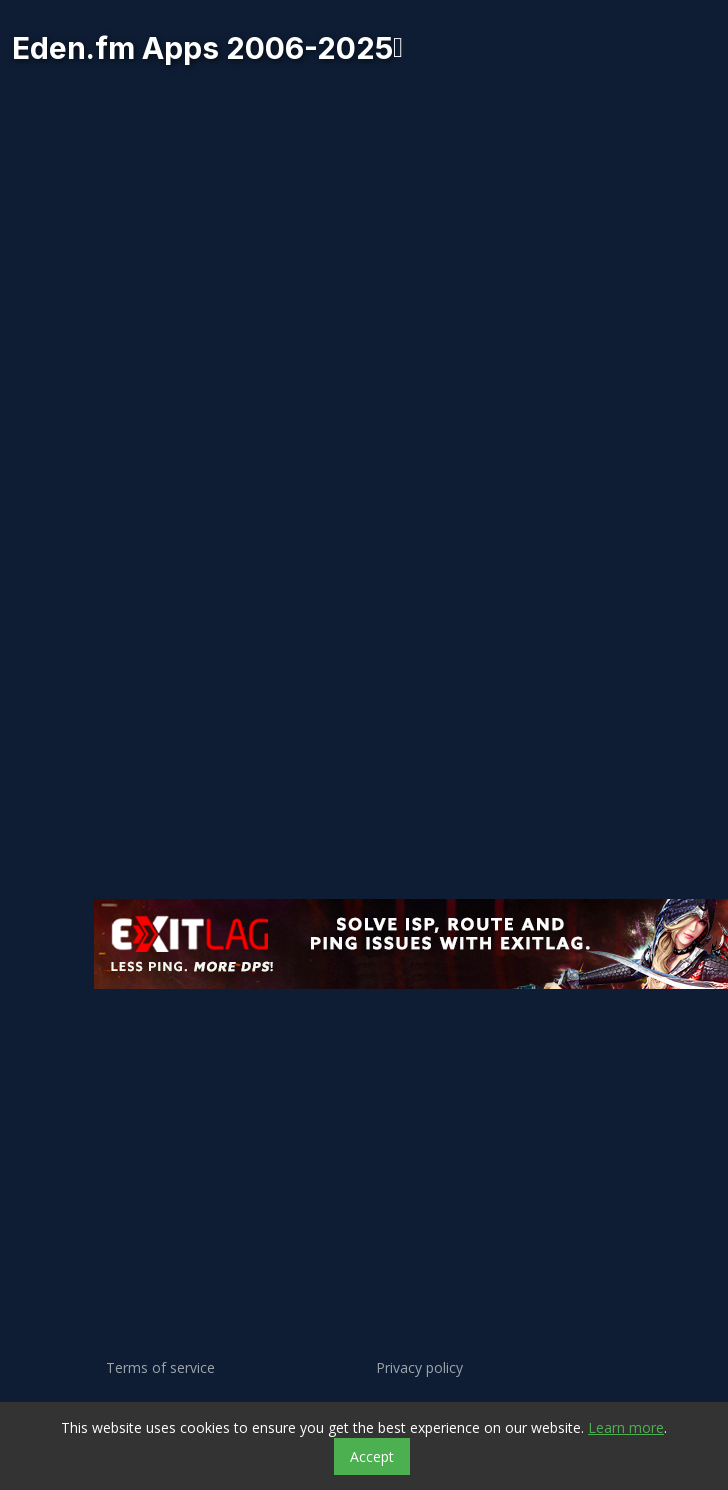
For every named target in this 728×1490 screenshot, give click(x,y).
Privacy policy (419, 1368)
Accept (372, 1456)
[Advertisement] (281, 1098)
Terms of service (160, 1368)
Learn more (626, 1427)
